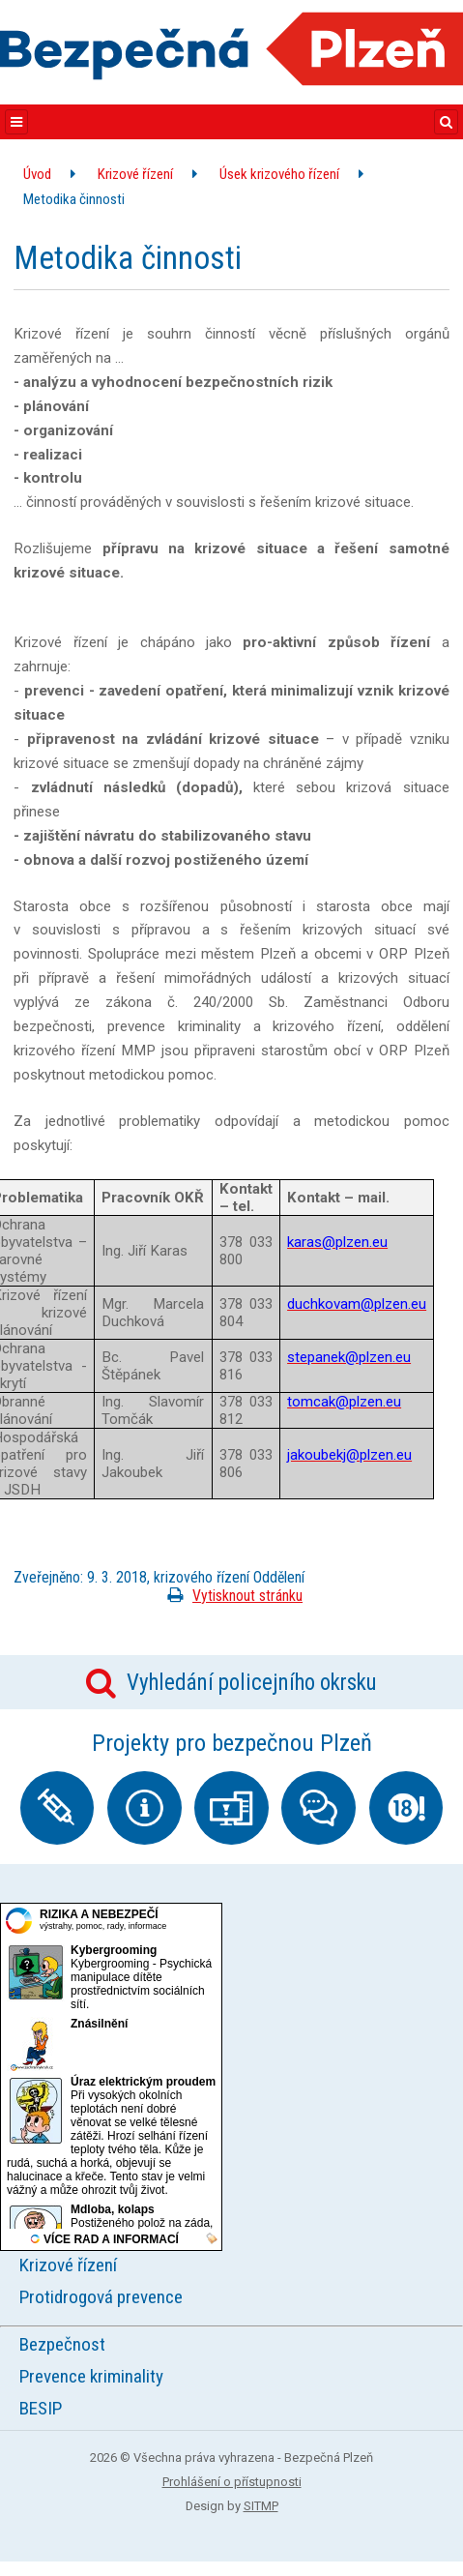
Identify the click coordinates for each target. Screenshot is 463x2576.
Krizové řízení (135, 174)
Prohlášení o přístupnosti (232, 2481)
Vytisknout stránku (231, 1595)
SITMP (261, 2506)
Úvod (37, 174)
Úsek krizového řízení (279, 174)
